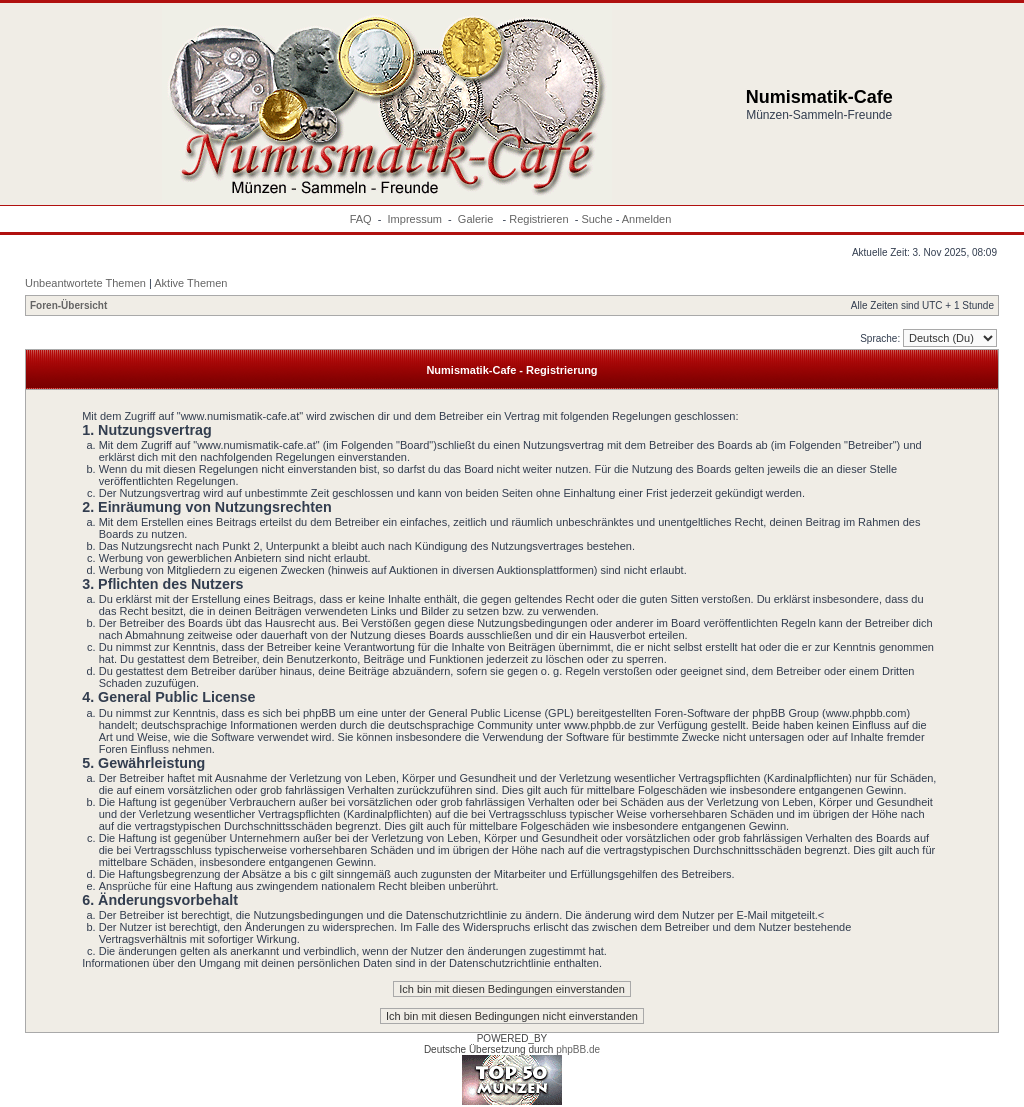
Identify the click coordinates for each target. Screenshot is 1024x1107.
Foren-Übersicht (68, 305)
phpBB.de (578, 1049)
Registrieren (538, 219)
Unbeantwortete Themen (85, 283)
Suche (596, 219)
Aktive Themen (190, 283)
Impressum (415, 219)
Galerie (477, 219)
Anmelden (647, 219)
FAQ (361, 219)
